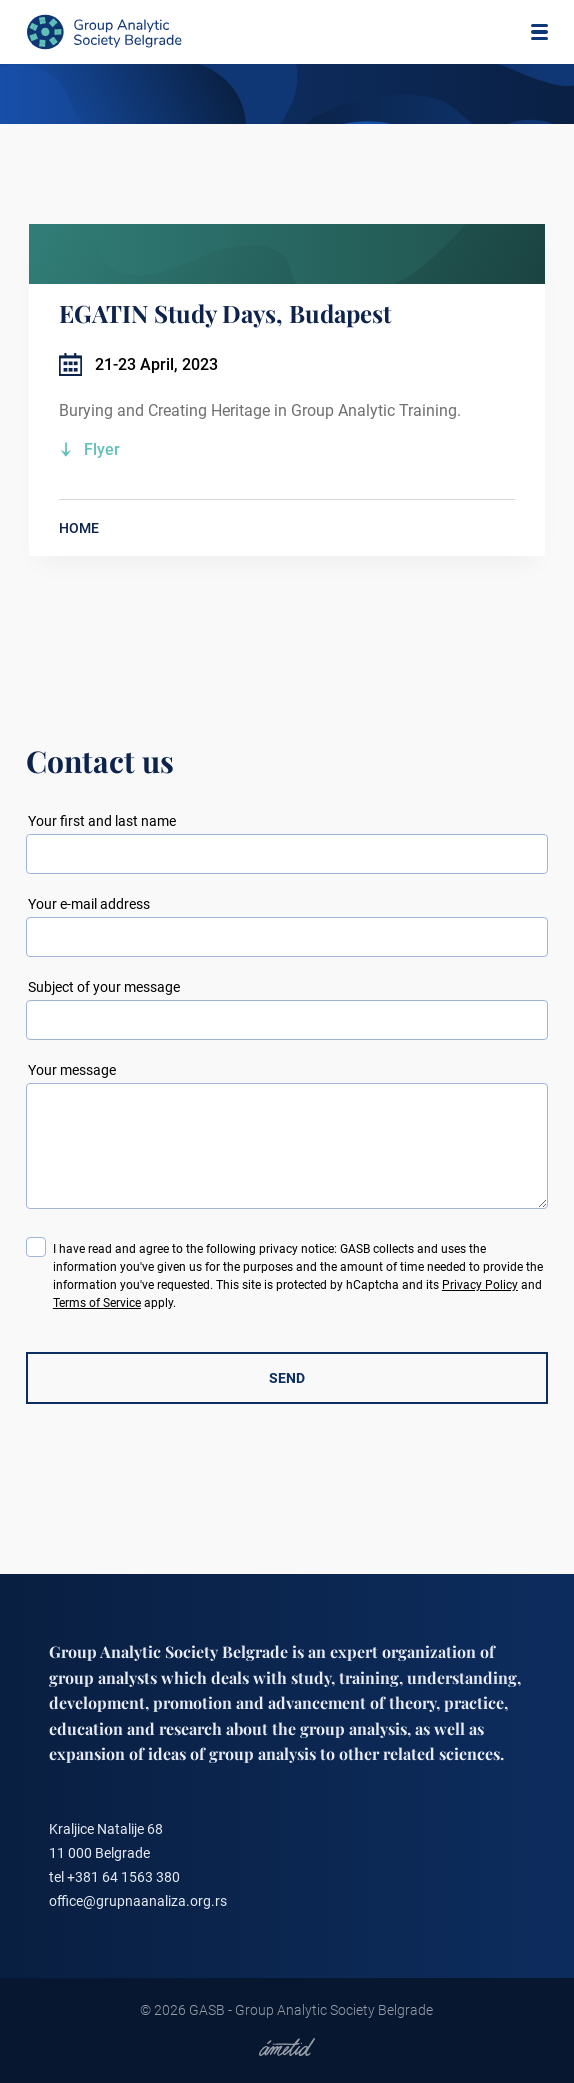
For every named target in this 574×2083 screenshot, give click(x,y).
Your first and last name (102, 821)
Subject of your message (104, 987)
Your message (72, 1070)
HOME (79, 528)
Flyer (102, 449)
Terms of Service (97, 1303)
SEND (287, 1378)
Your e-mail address (89, 904)
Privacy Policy (480, 1285)
